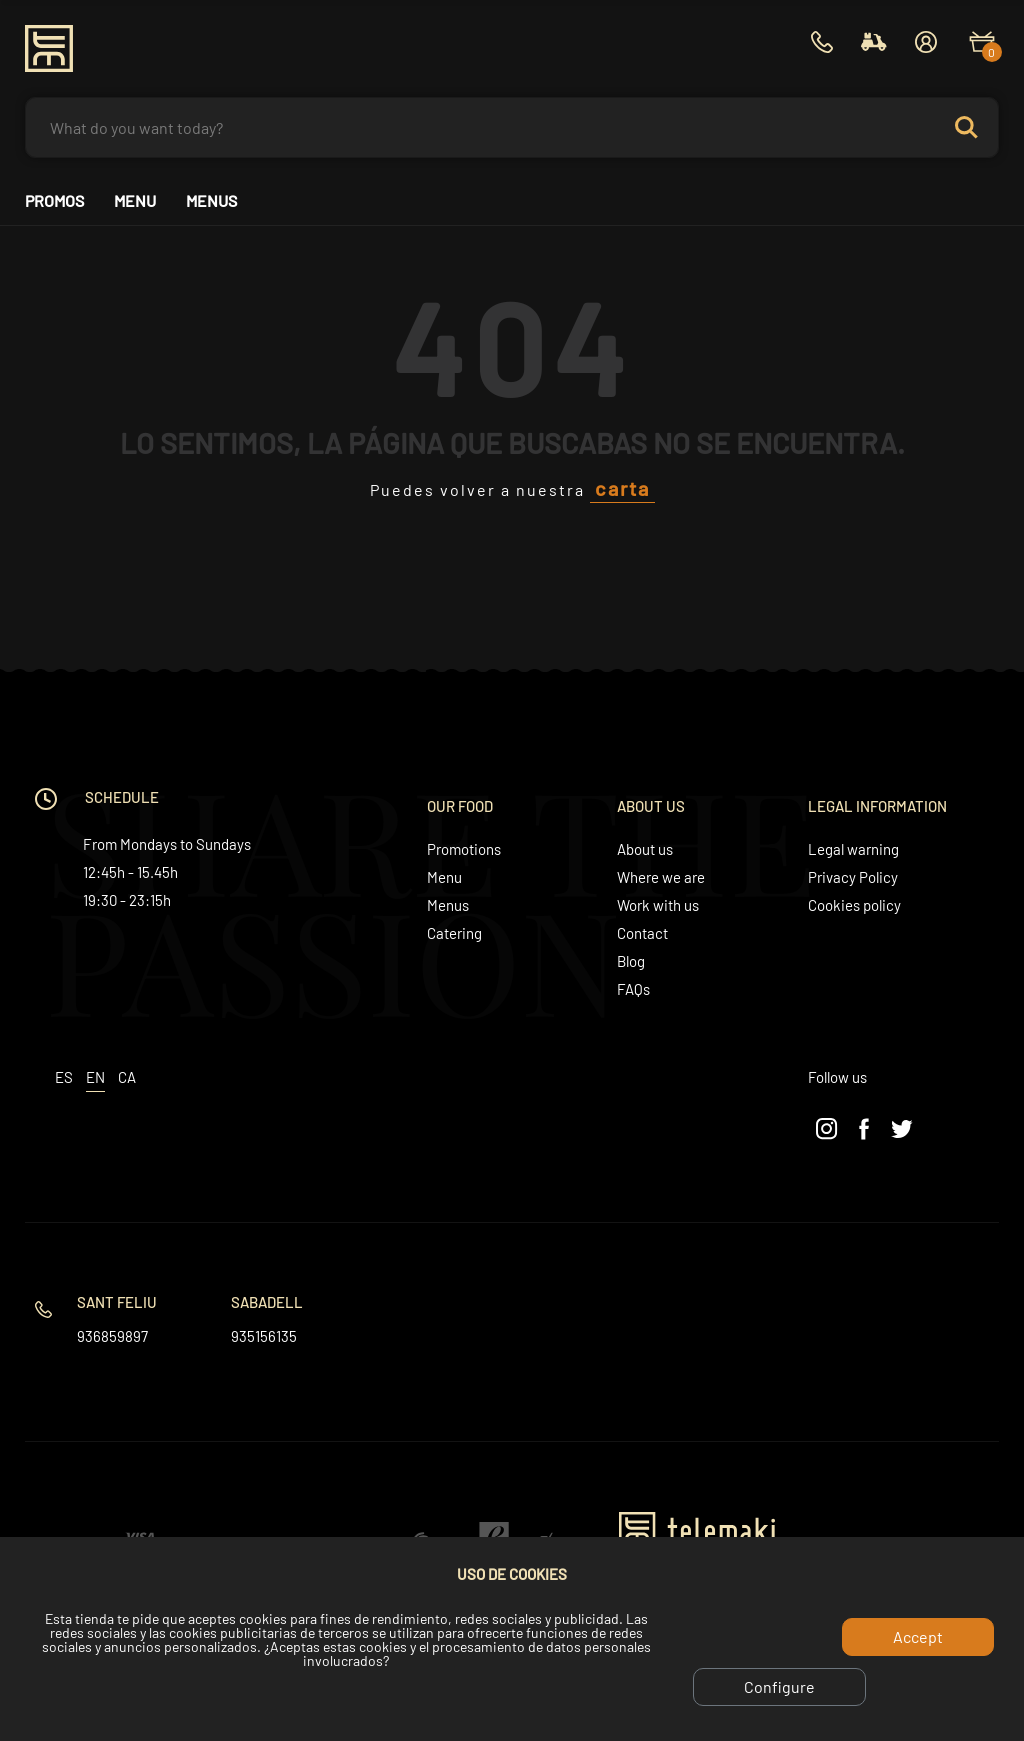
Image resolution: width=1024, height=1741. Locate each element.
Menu (135, 201)
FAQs (633, 989)
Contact (642, 933)
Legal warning (853, 849)
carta (622, 488)
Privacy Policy (853, 877)
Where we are (661, 877)
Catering (454, 933)
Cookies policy (854, 905)
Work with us (658, 905)
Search (966, 127)
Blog (631, 961)
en (95, 1077)
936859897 (112, 1336)
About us (645, 849)
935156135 (264, 1336)
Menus (211, 201)
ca (127, 1077)
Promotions (464, 849)
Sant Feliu (117, 1302)
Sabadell (267, 1302)
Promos (54, 201)
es (64, 1077)
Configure (779, 1686)
